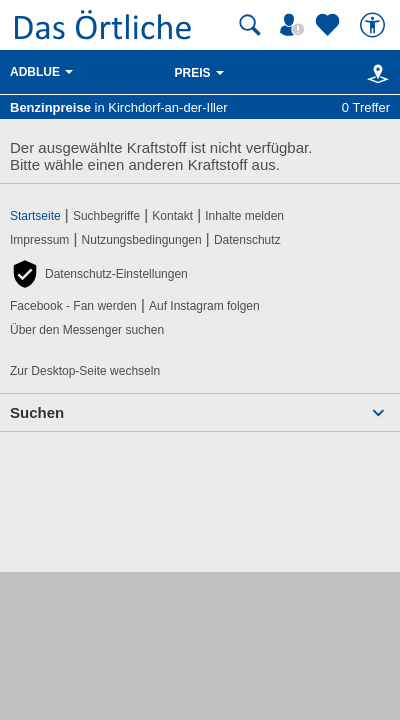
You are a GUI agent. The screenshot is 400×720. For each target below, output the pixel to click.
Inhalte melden (244, 216)
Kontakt (172, 216)
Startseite (35, 216)
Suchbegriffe (106, 216)
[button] (99, 274)
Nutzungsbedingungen (142, 240)
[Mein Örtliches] (295, 25)
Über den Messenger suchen (87, 330)
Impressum (39, 240)
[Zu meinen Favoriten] (330, 25)
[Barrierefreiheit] (375, 25)
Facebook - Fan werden (73, 306)
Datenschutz (247, 240)
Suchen (37, 412)
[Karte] (374, 73)
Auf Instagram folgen (204, 306)
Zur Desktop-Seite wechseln (85, 371)
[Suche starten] (250, 25)
